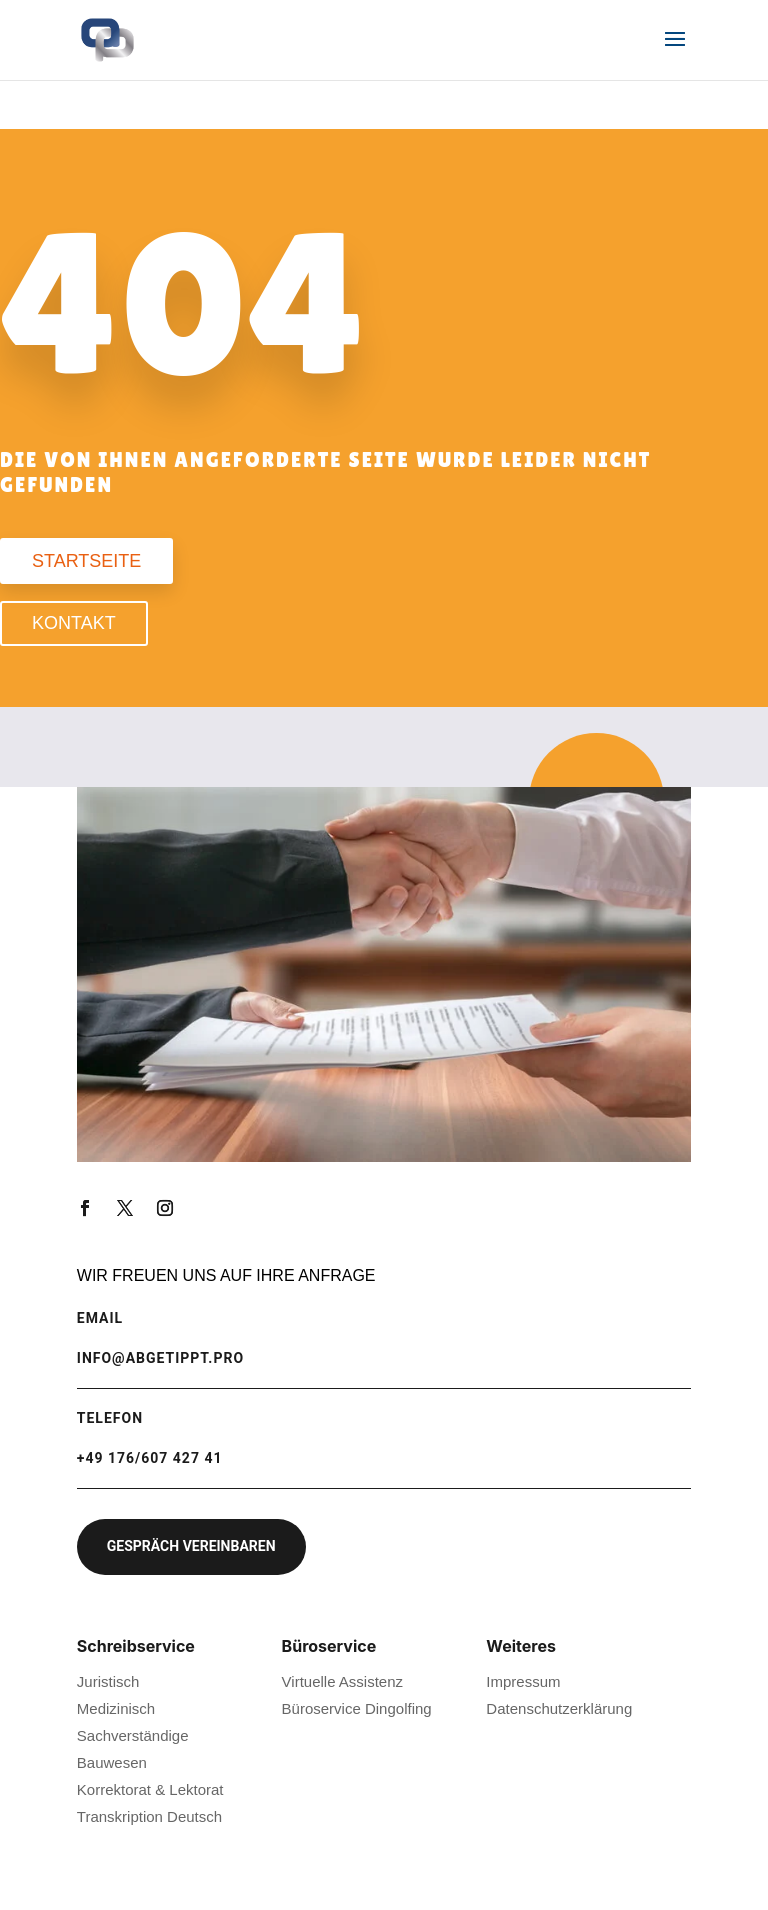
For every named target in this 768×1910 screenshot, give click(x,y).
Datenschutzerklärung (559, 1708)
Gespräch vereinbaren (191, 1546)
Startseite (86, 561)
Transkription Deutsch (149, 1816)
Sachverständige (133, 1735)
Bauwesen (112, 1762)
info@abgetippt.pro (160, 1358)
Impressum (523, 1681)
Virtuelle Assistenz (342, 1681)
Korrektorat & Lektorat (150, 1789)
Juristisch (108, 1681)
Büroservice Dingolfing (357, 1708)
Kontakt (74, 623)
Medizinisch (116, 1708)
